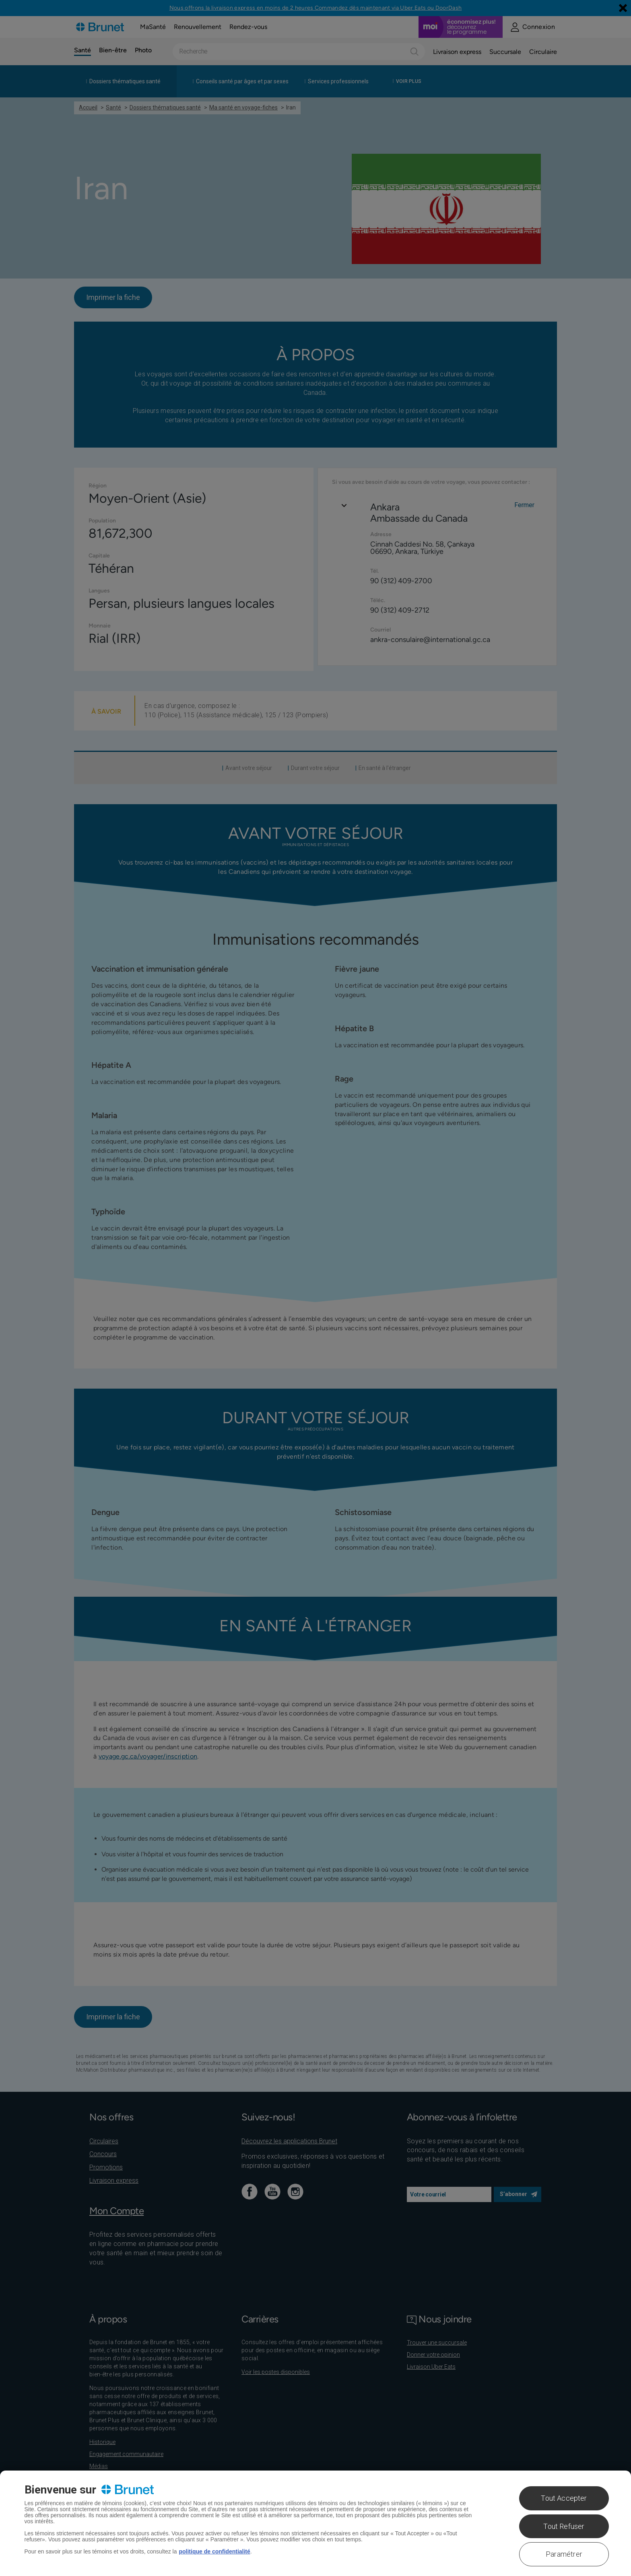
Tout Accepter (564, 2498)
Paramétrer (564, 2554)
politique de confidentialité (214, 2551)
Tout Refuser (563, 2526)
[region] (315, 2523)
